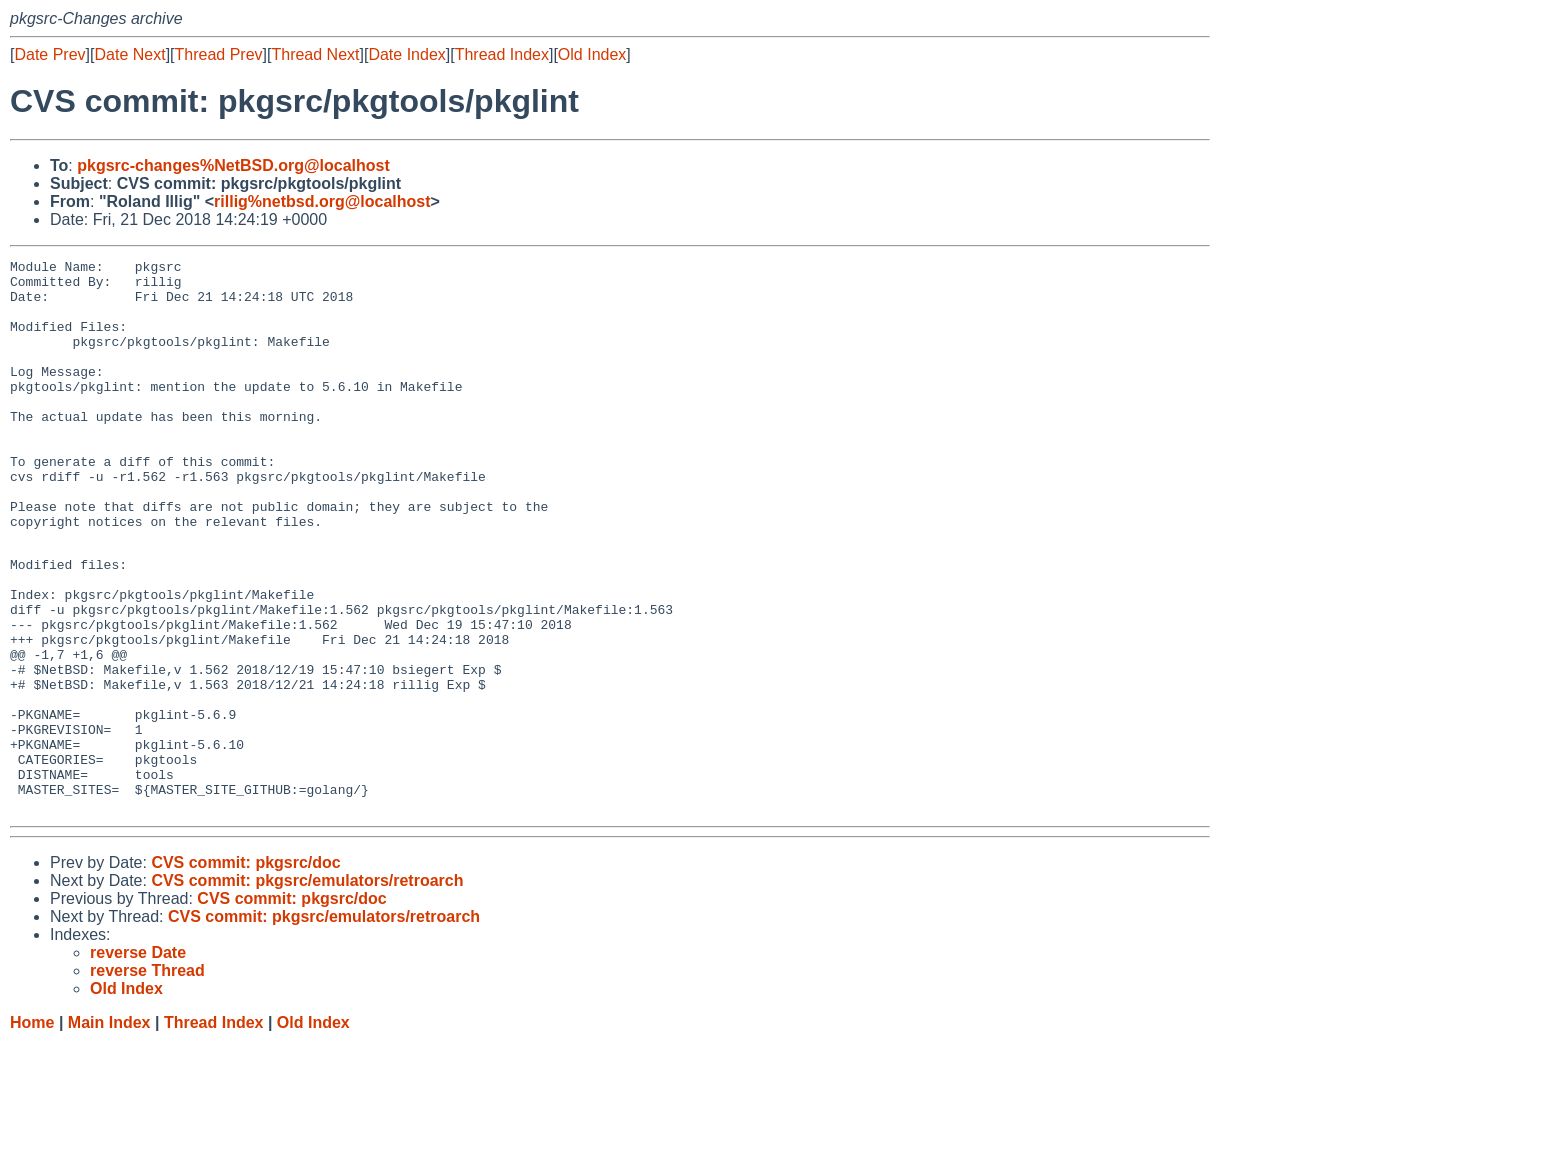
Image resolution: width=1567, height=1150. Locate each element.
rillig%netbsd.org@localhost (322, 201)
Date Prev (49, 54)
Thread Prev (219, 54)
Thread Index (502, 54)
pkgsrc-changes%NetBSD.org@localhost (233, 165)
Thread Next (315, 54)
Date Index (406, 54)
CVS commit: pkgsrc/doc (245, 970)
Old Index (592, 54)
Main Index (109, 1130)
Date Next (129, 54)
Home (32, 1130)
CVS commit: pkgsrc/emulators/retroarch (307, 988)
